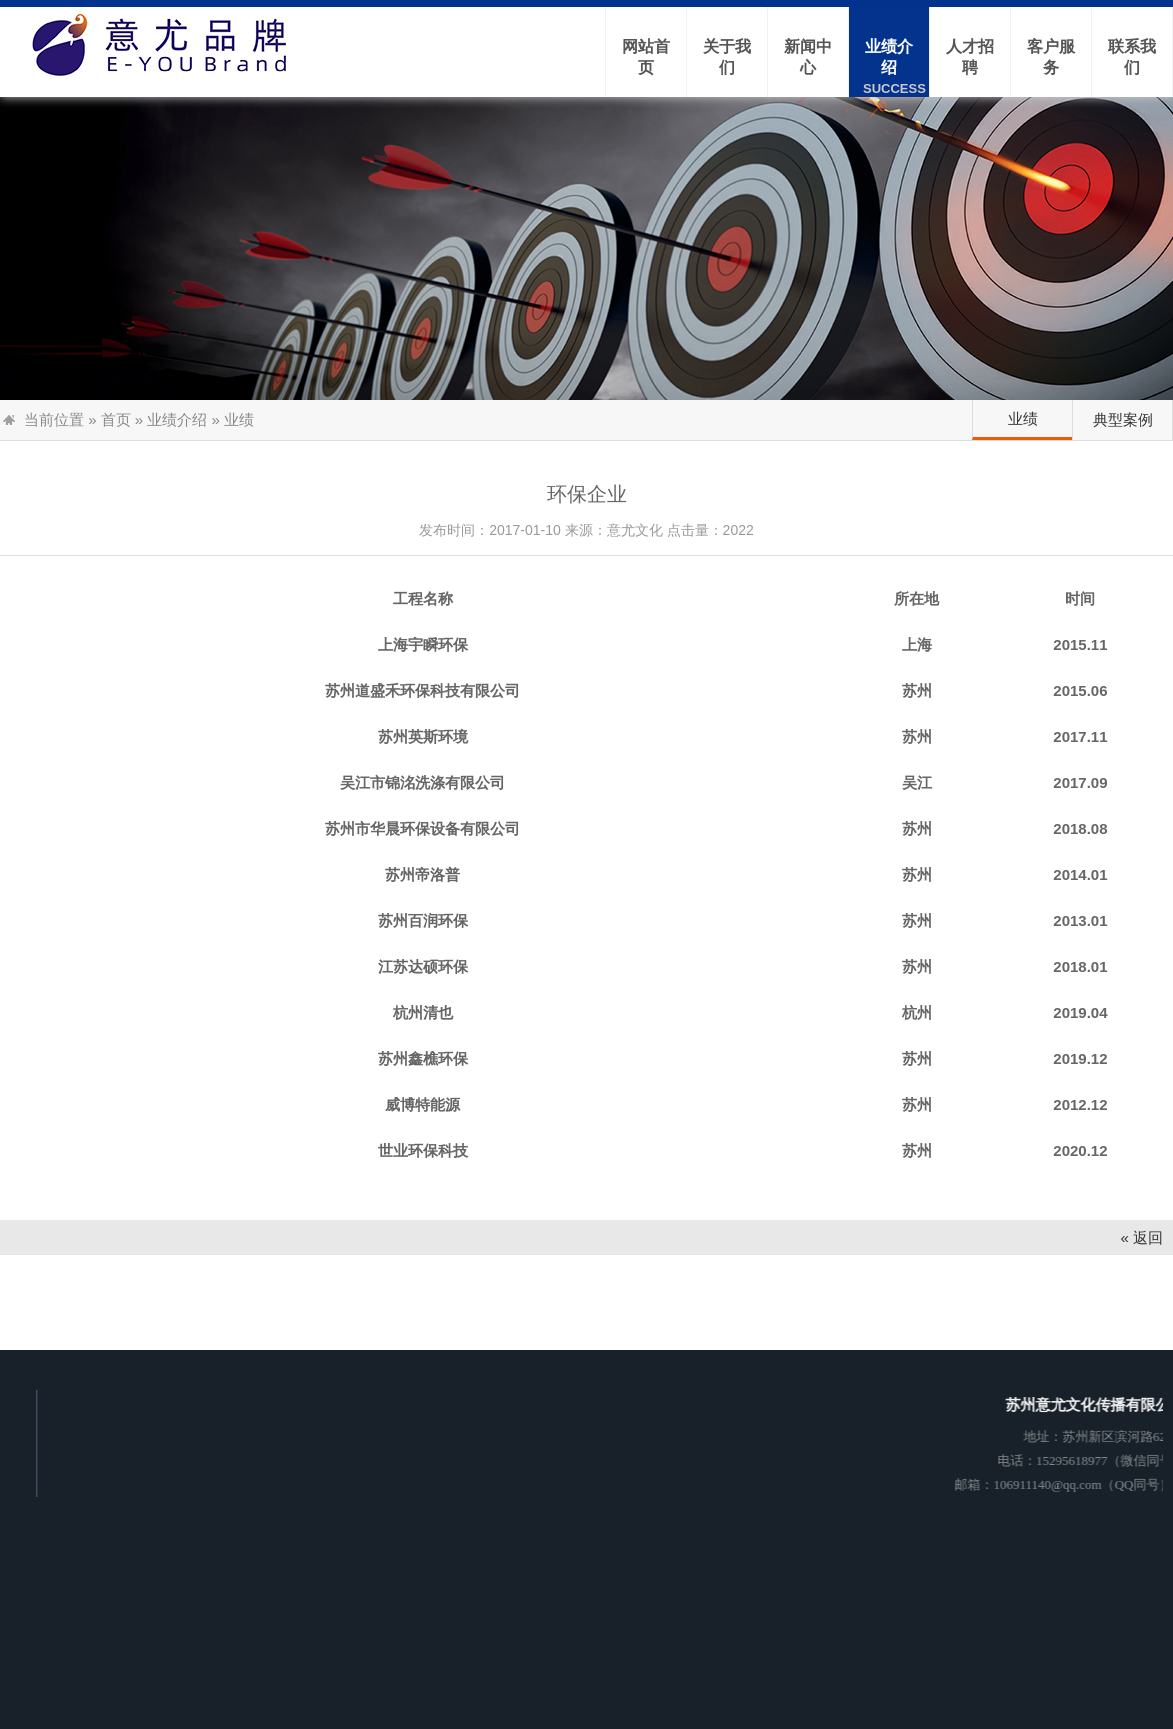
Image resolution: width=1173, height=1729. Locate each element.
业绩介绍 (177, 419)
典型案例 (1123, 419)
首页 (116, 419)
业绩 (1023, 418)
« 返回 (1141, 1237)
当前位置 (54, 419)
